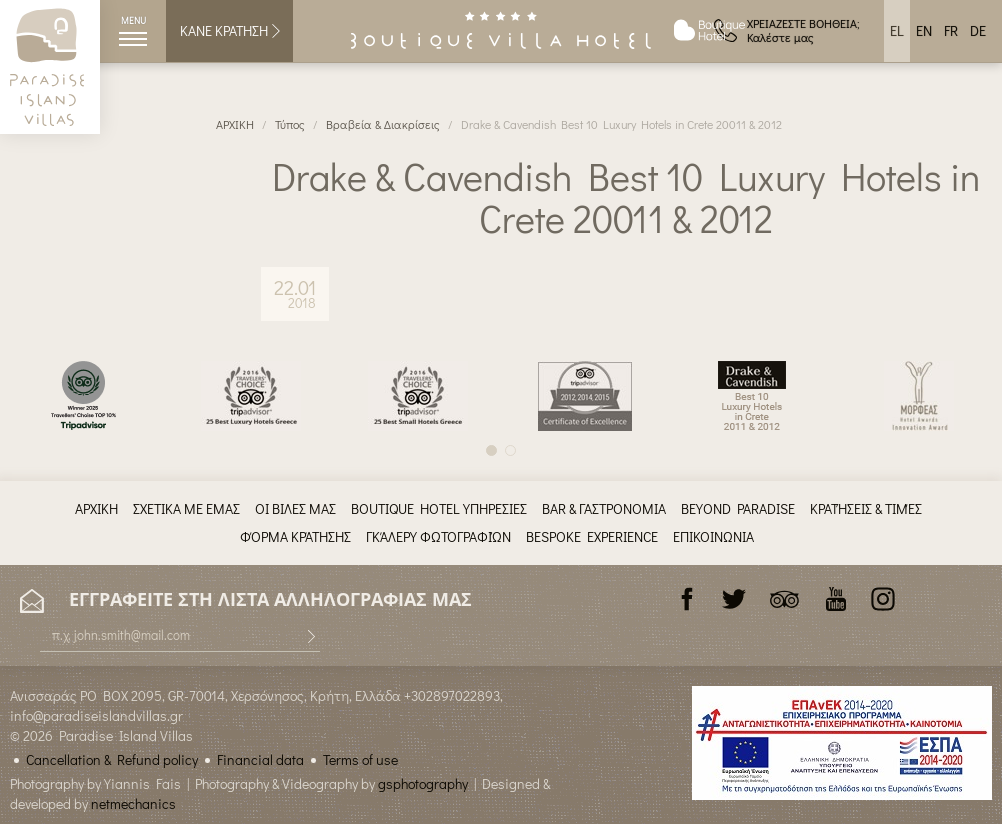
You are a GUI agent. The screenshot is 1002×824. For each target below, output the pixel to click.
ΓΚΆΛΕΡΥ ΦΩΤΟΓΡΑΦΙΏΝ (438, 536)
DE (978, 30)
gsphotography (423, 783)
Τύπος (290, 124)
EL (897, 30)
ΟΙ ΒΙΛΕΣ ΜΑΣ (295, 508)
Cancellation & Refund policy (112, 759)
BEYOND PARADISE (738, 508)
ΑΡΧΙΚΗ (235, 124)
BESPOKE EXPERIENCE (592, 536)
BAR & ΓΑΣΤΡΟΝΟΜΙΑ (604, 508)
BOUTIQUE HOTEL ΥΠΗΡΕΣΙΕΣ (439, 508)
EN (924, 30)
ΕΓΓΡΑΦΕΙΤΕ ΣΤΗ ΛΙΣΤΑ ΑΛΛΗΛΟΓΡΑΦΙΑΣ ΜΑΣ (246, 600)
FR (951, 30)
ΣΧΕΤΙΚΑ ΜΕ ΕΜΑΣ (186, 508)
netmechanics (133, 803)
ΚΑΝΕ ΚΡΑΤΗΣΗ (231, 30)
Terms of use (360, 759)
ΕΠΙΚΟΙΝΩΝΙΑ (713, 536)
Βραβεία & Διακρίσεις (383, 124)
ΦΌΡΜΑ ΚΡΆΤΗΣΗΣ (295, 536)
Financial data (260, 759)
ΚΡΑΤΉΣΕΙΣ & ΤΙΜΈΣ (866, 508)
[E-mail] (180, 635)
